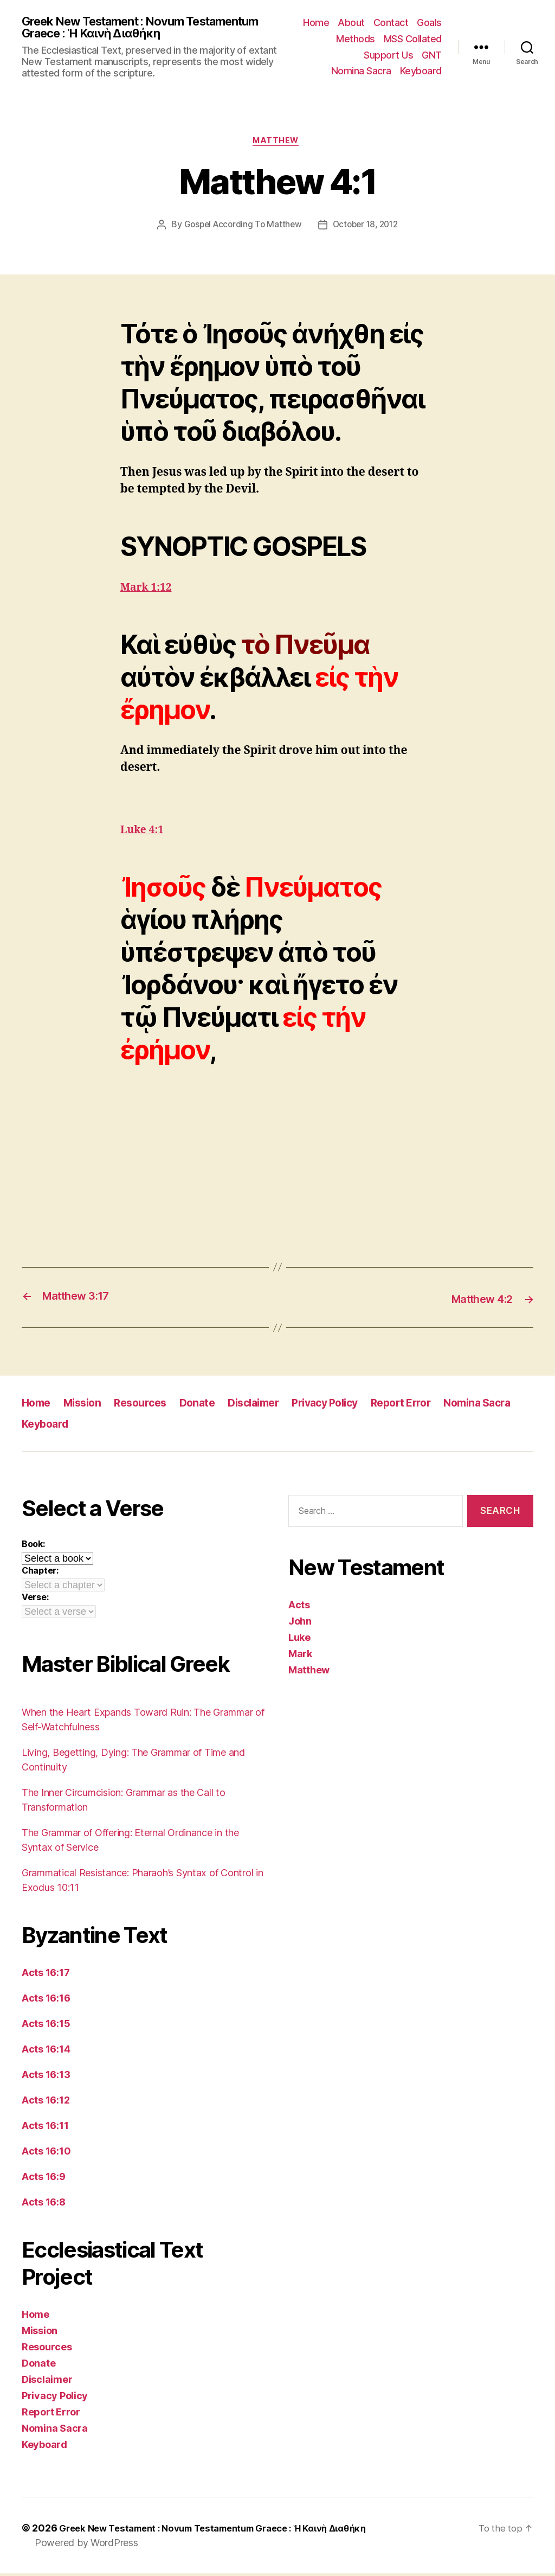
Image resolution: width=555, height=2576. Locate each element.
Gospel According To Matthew (240, 228)
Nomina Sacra (361, 72)
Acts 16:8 (44, 2204)
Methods (355, 40)
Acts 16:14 (46, 2051)
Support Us (388, 56)
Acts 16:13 (46, 2077)
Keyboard (421, 72)
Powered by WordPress (86, 2545)
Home (316, 23)
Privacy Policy (346, 1405)
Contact (391, 23)
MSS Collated (413, 40)
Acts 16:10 (46, 2153)
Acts (299, 1607)
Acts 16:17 (45, 1975)
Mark (300, 1656)
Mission (86, 1405)
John (300, 1623)
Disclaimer (268, 1405)
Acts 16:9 (44, 2179)
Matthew (277, 144)
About (351, 23)
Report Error (428, 1405)
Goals (429, 23)
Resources (148, 1405)
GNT (432, 56)
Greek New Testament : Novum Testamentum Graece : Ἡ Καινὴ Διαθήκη (141, 28)
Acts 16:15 (46, 2026)
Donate (208, 1405)
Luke (299, 1640)
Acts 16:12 (45, 2102)
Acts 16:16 (46, 2000)
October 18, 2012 (367, 228)
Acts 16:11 (45, 2128)
